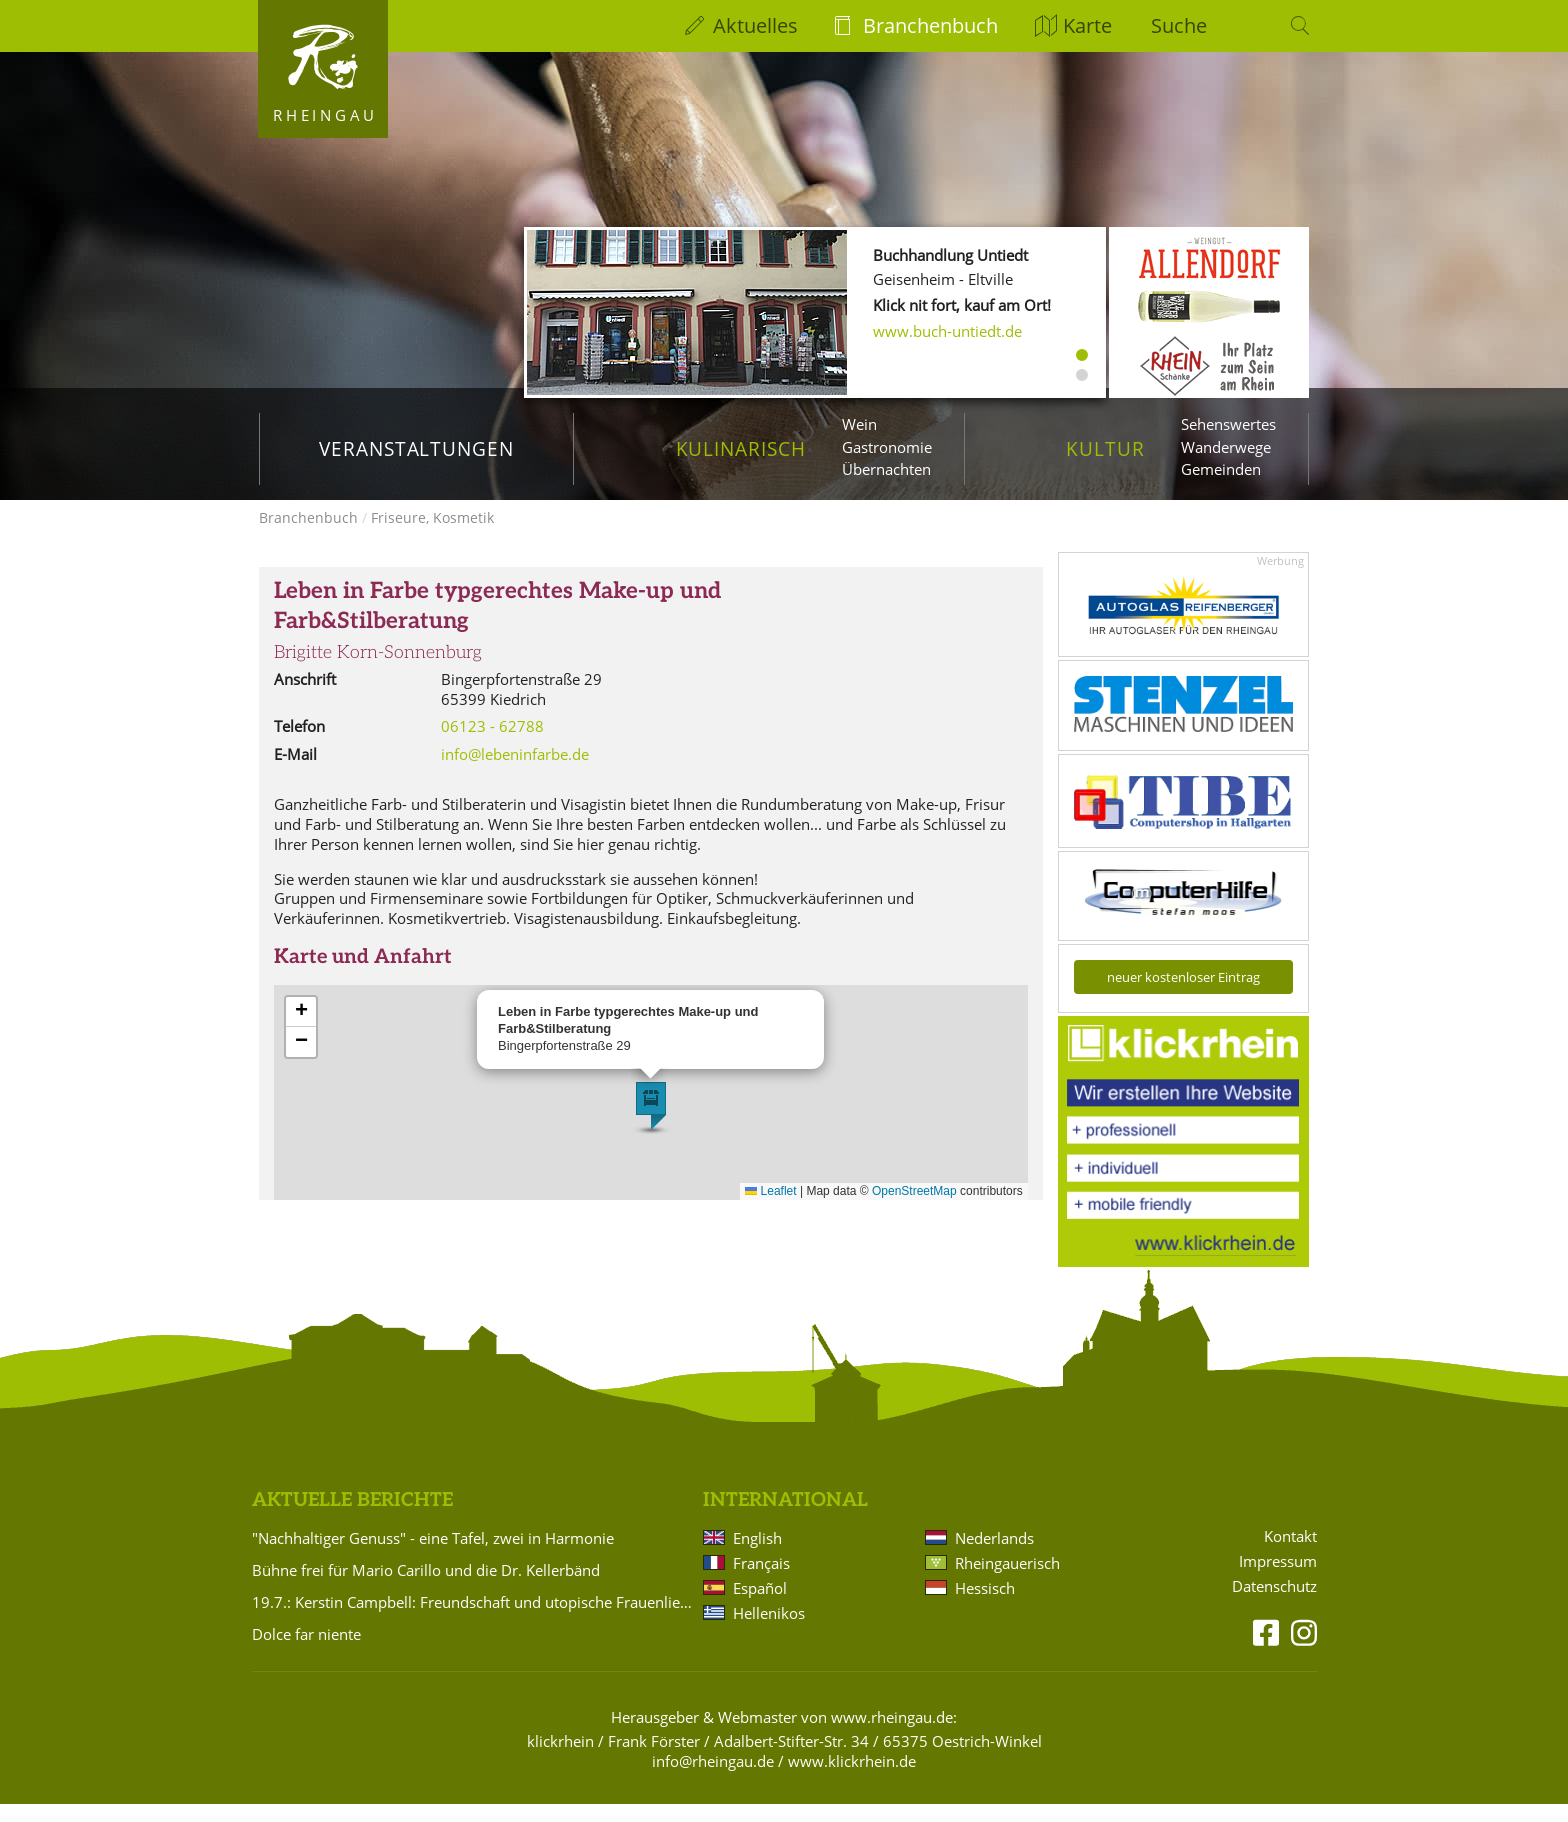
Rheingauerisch (1007, 1581)
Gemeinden (1221, 469)
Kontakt (1290, 1554)
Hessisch (985, 1606)
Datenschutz (1274, 1604)
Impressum (1278, 1579)
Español (760, 1606)
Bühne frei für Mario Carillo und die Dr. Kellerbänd (426, 1588)
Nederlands (994, 1556)
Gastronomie (887, 447)
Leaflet (770, 1209)
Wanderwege (1226, 447)
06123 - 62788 (492, 744)
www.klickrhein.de (852, 1779)
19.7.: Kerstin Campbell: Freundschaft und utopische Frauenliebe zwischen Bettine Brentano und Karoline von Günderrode (474, 1620)
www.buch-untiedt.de (947, 331)
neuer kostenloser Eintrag (1183, 995)
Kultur (1105, 448)
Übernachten (886, 469)
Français (761, 1581)
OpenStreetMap (914, 1209)
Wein (859, 424)
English (757, 1556)
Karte (1087, 25)
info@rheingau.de (713, 1779)
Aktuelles (755, 25)
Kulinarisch (741, 448)
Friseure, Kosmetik (432, 535)
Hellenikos (769, 1631)
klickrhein (560, 1759)
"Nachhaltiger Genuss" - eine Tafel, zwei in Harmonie (433, 1556)
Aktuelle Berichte (352, 1518)
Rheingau (325, 115)
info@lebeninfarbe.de (515, 772)
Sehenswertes (1228, 424)
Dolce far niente (306, 1652)
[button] (651, 1124)
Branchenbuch (930, 25)
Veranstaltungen (416, 448)
